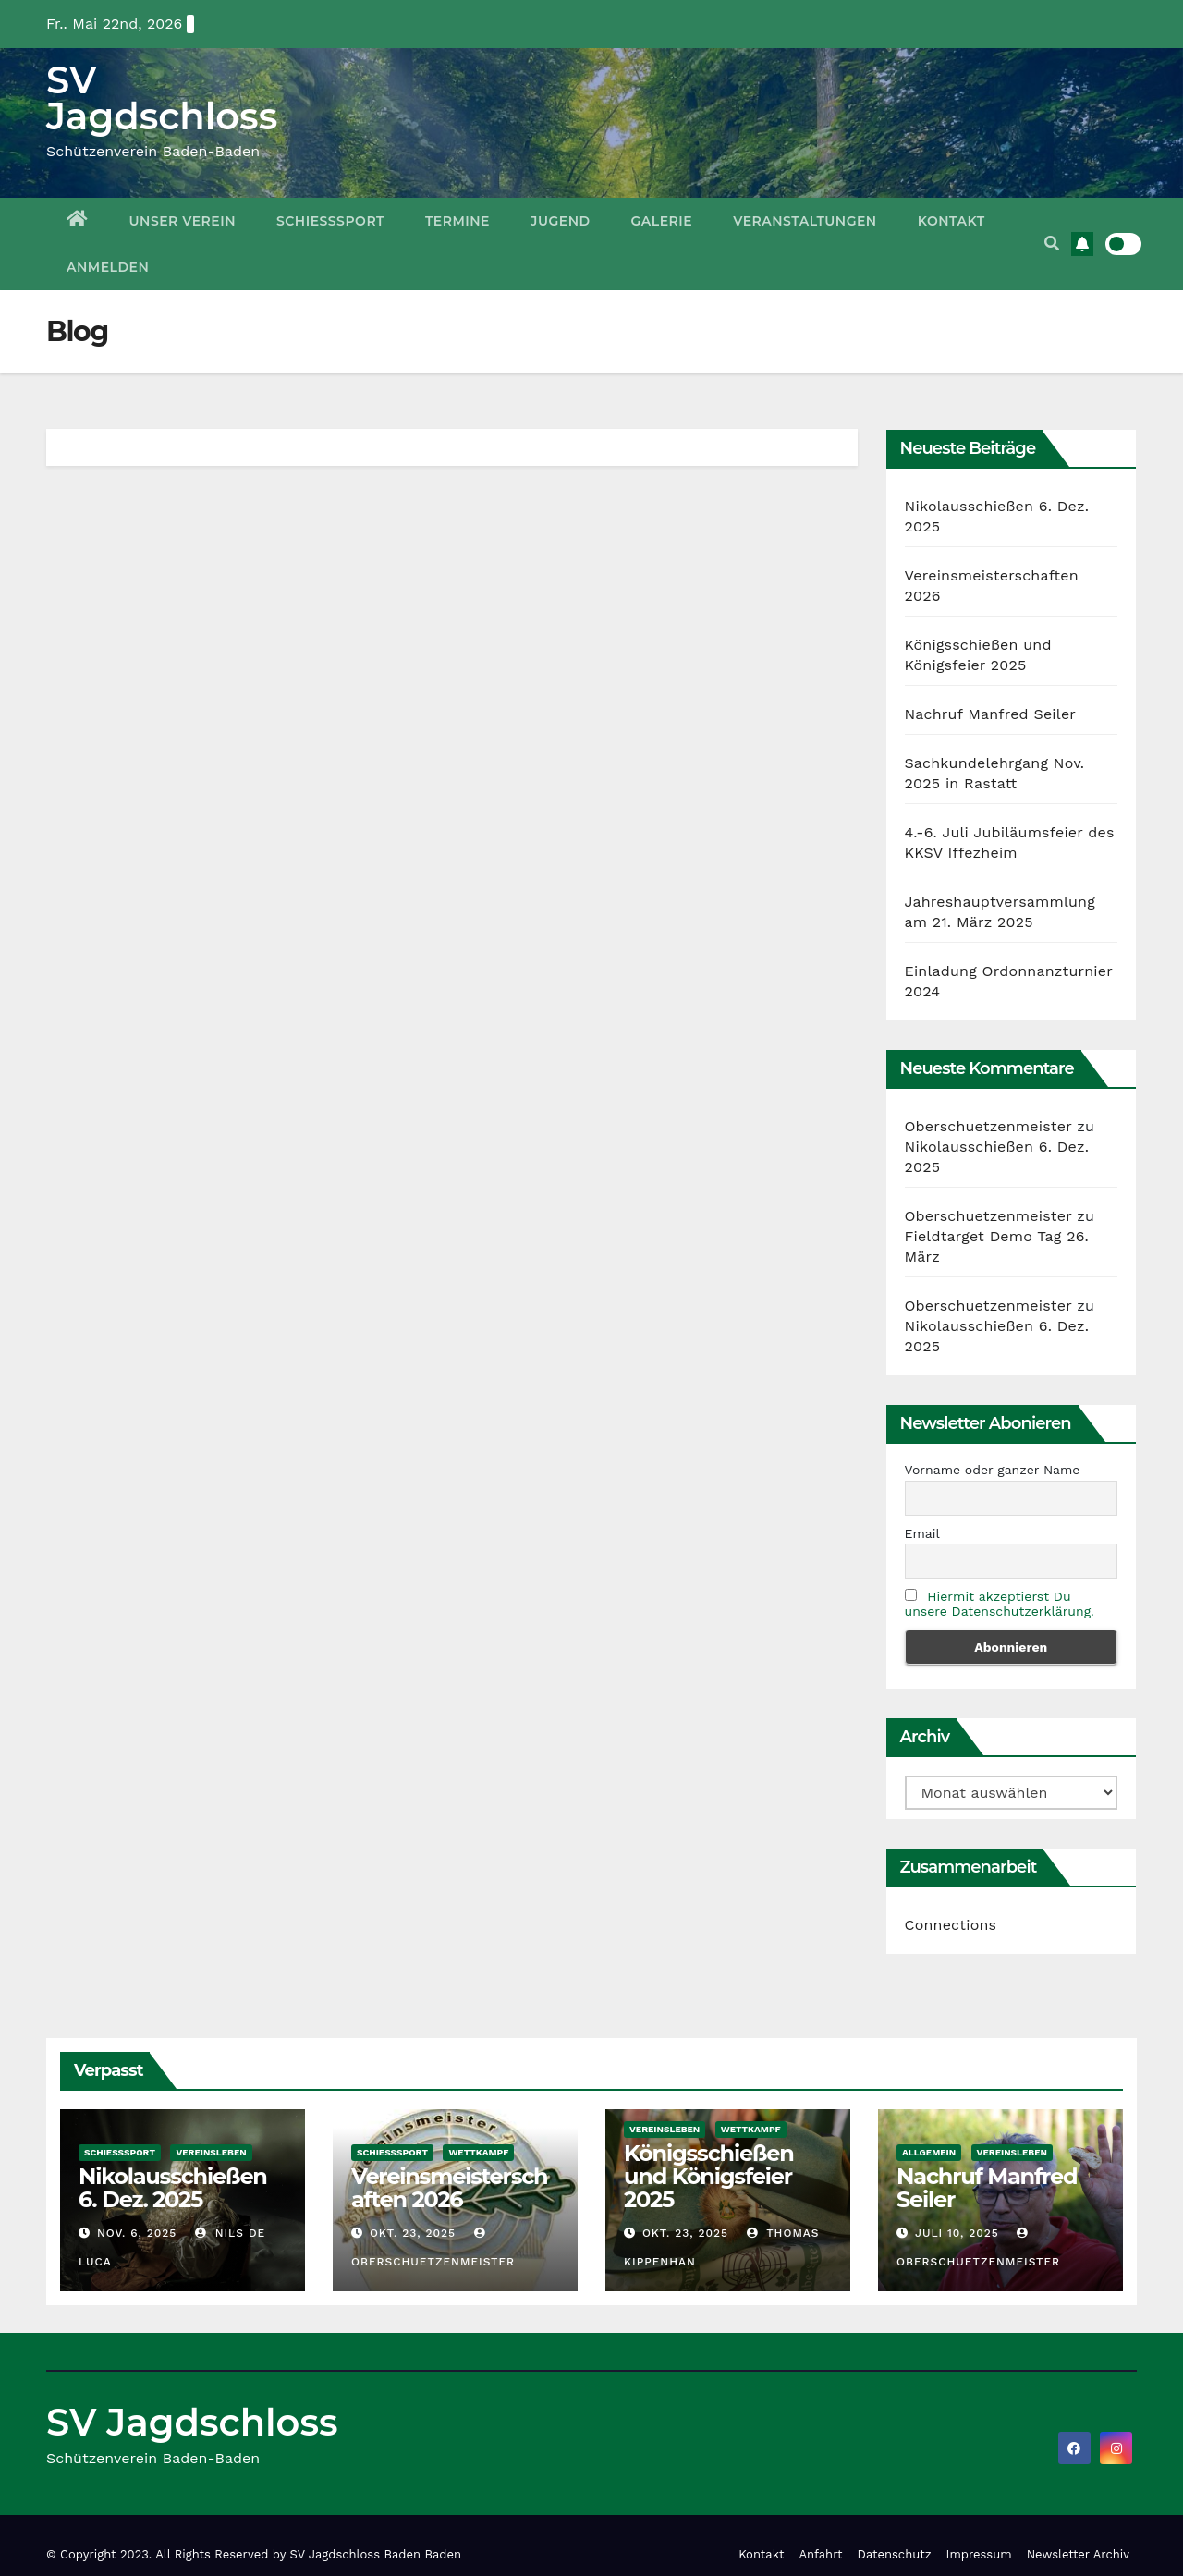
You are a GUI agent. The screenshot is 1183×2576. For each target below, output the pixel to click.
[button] (1051, 243)
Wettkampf (478, 2152)
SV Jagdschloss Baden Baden (375, 2554)
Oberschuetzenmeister (988, 1126)
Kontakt (951, 221)
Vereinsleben (211, 2152)
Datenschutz (895, 2554)
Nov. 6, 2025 (137, 2233)
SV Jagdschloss (161, 98)
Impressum (979, 2554)
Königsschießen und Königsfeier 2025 (709, 2176)
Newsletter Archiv (1078, 2554)
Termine (457, 221)
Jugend (561, 221)
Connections (951, 1925)
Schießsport (330, 221)
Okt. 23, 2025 (413, 2233)
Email (922, 1533)
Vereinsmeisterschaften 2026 (449, 2188)
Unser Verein (182, 221)
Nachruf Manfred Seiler (991, 714)
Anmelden (108, 267)
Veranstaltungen (805, 221)
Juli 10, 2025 (957, 2233)
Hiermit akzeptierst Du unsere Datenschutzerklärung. (999, 1603)
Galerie (662, 221)
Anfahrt (821, 2554)
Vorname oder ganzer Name (992, 1469)
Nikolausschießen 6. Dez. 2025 (173, 2188)
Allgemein (929, 2152)
